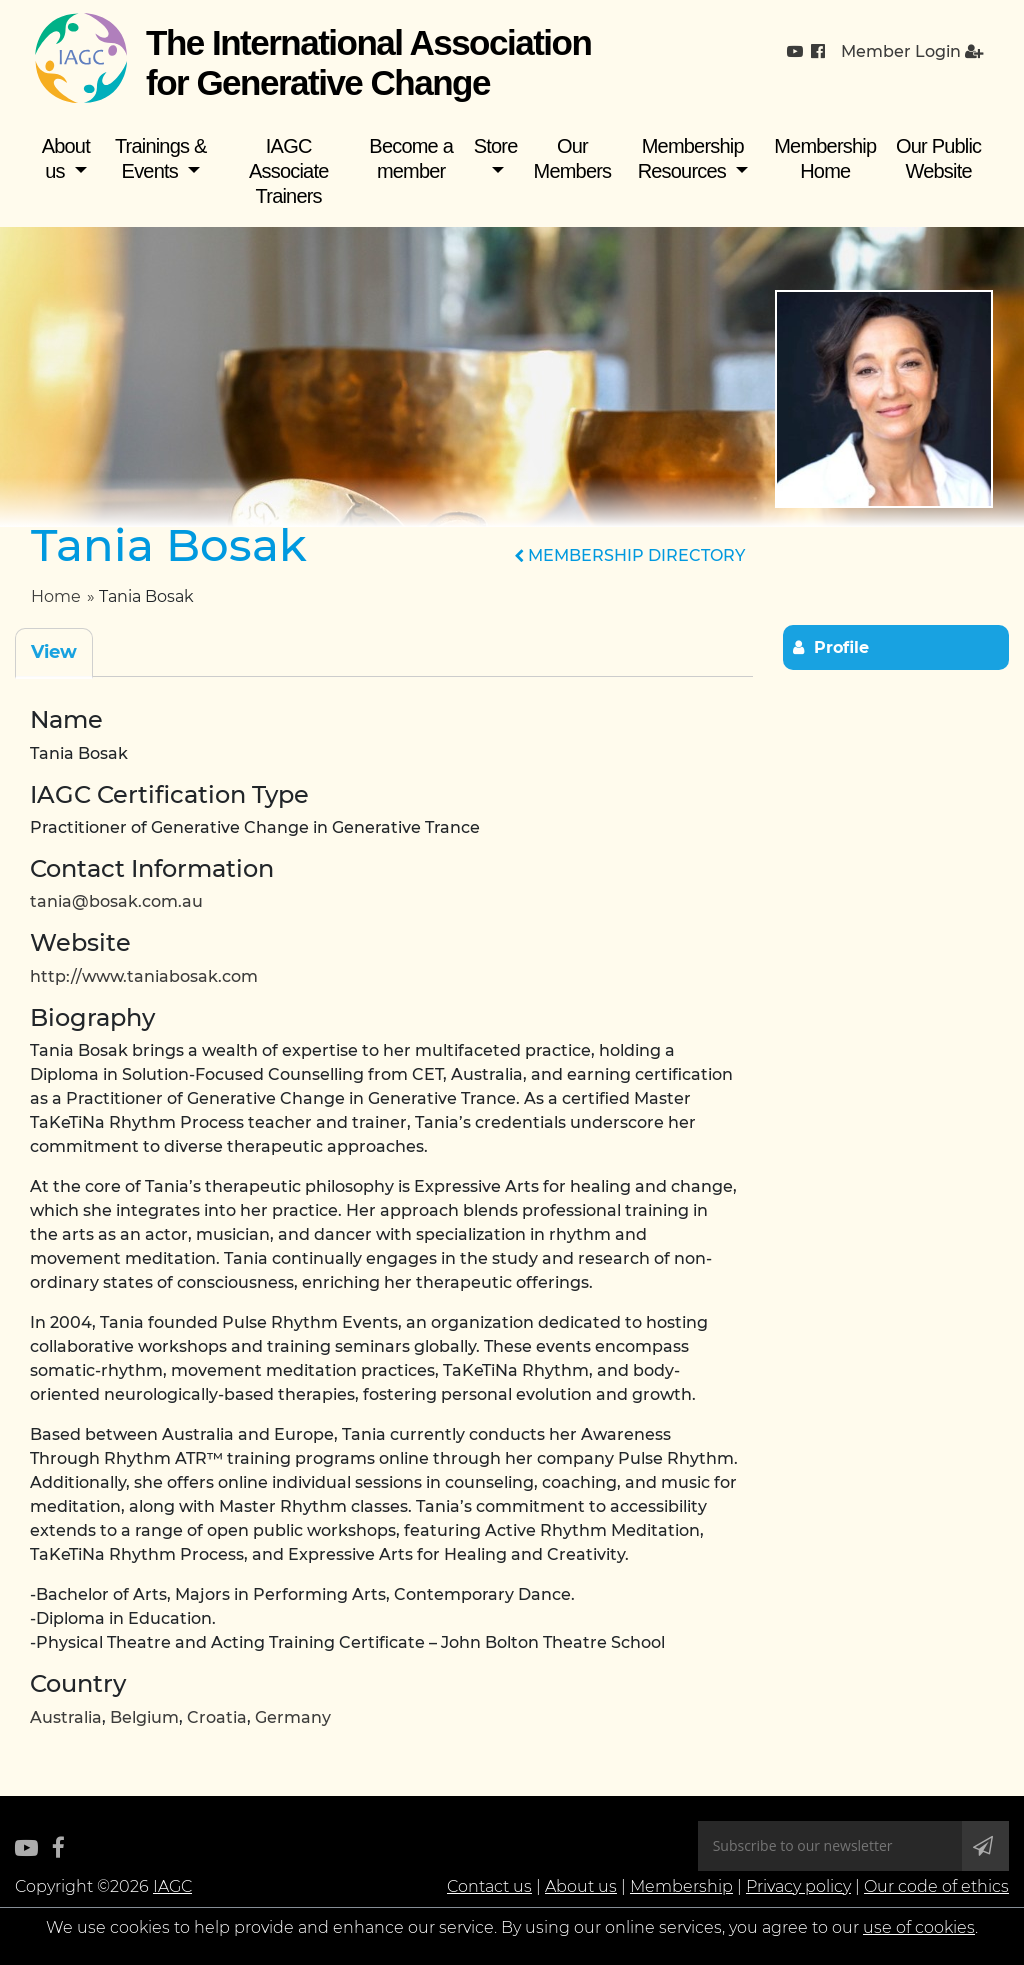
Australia (66, 1717)
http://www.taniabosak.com (144, 976)
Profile (841, 647)
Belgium (144, 1717)
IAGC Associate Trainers (289, 171)
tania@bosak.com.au (116, 901)
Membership (681, 1886)
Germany (293, 1717)
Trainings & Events (161, 158)
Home (56, 596)
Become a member (411, 158)
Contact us (489, 1886)
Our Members (573, 158)
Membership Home (825, 158)
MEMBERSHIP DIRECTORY (629, 555)
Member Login (912, 51)
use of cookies (919, 1927)
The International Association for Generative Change (368, 62)
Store (496, 146)
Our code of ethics (936, 1886)
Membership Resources (691, 158)
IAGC (172, 1886)
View (54, 652)
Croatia (217, 1717)
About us (66, 158)
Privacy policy (798, 1886)
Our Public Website (938, 158)
